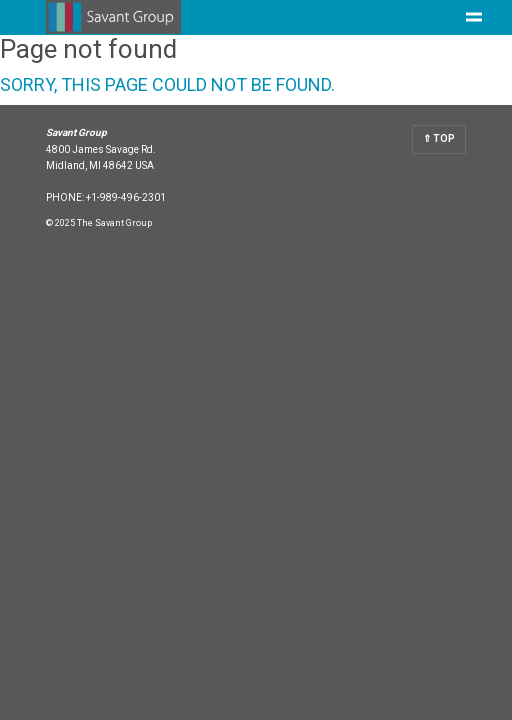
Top (443, 138)
